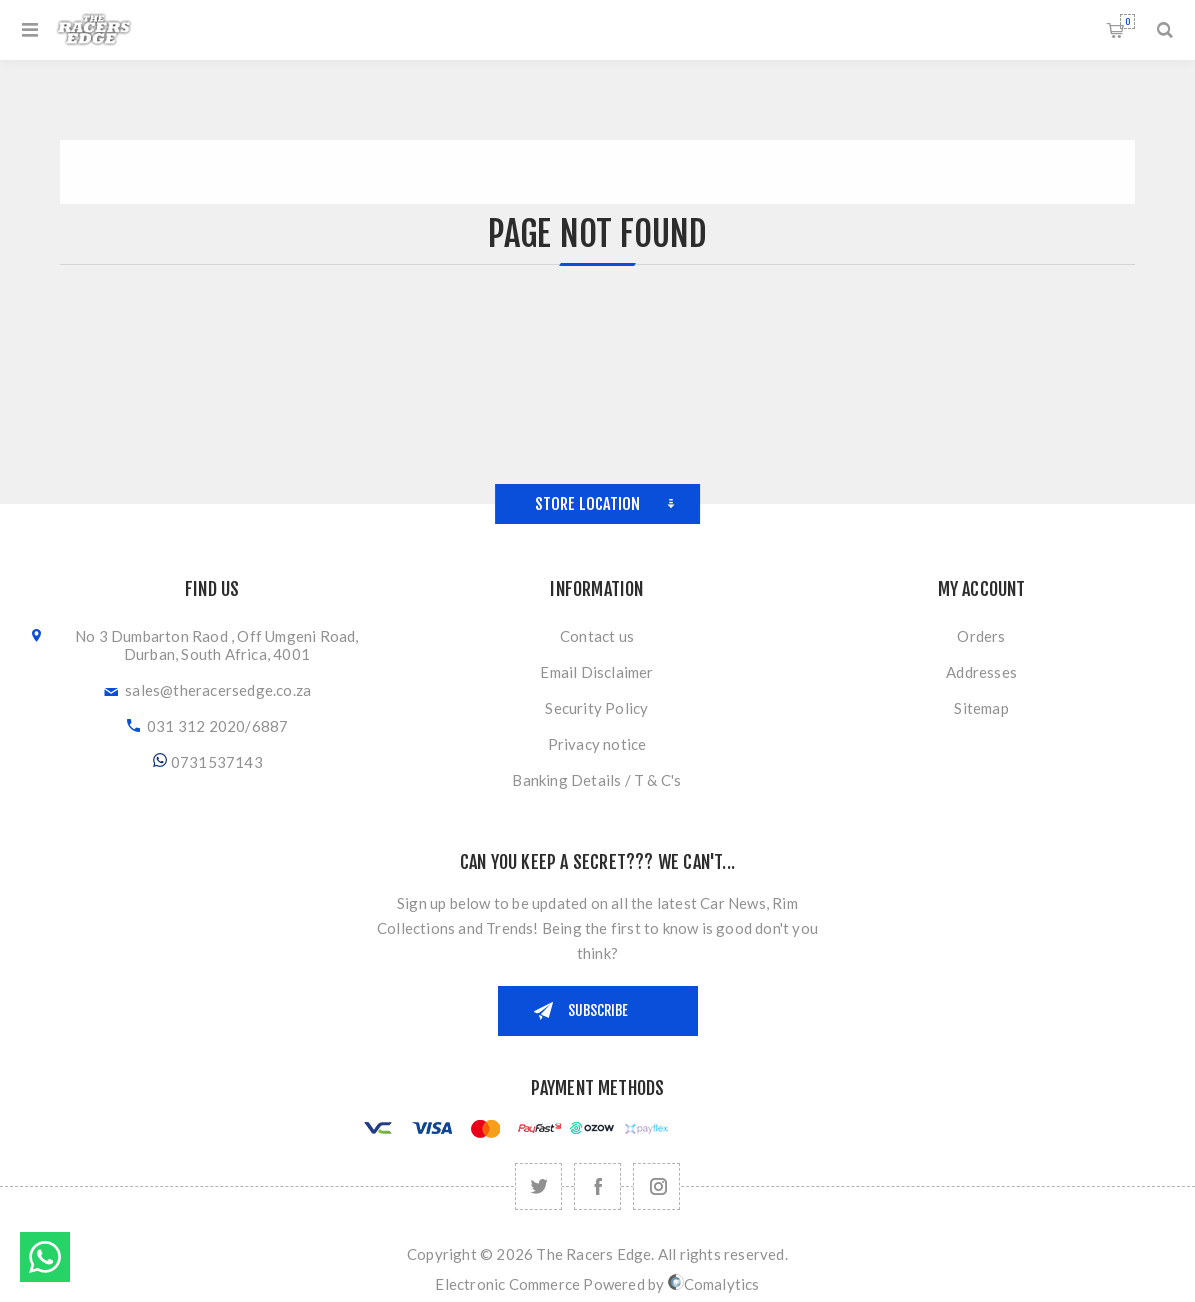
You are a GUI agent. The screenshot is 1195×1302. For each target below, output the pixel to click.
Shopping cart (1127, 21)
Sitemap (981, 708)
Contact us (597, 636)
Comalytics (714, 1284)
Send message (45, 1257)
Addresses (981, 672)
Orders (981, 636)
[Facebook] (597, 1186)
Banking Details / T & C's (596, 780)
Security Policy (596, 708)
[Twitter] (538, 1186)
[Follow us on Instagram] (656, 1186)
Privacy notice (597, 744)
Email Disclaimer (596, 672)
